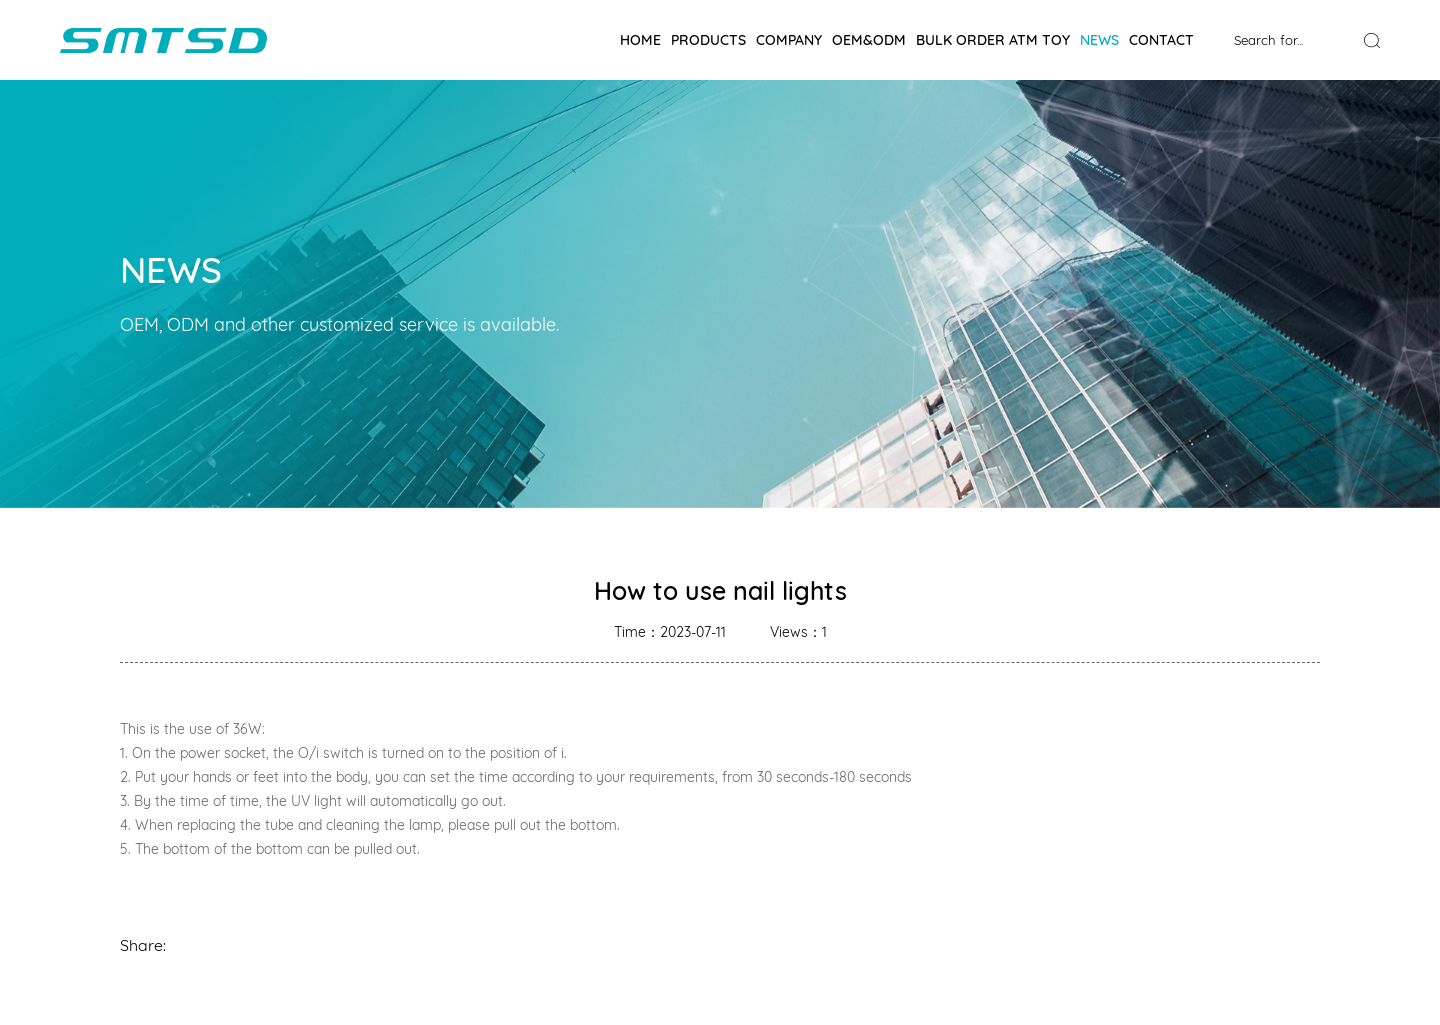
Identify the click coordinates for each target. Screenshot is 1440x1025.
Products (708, 40)
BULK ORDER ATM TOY (993, 40)
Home (640, 40)
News (1099, 40)
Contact (1161, 40)
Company (789, 40)
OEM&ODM (869, 40)
